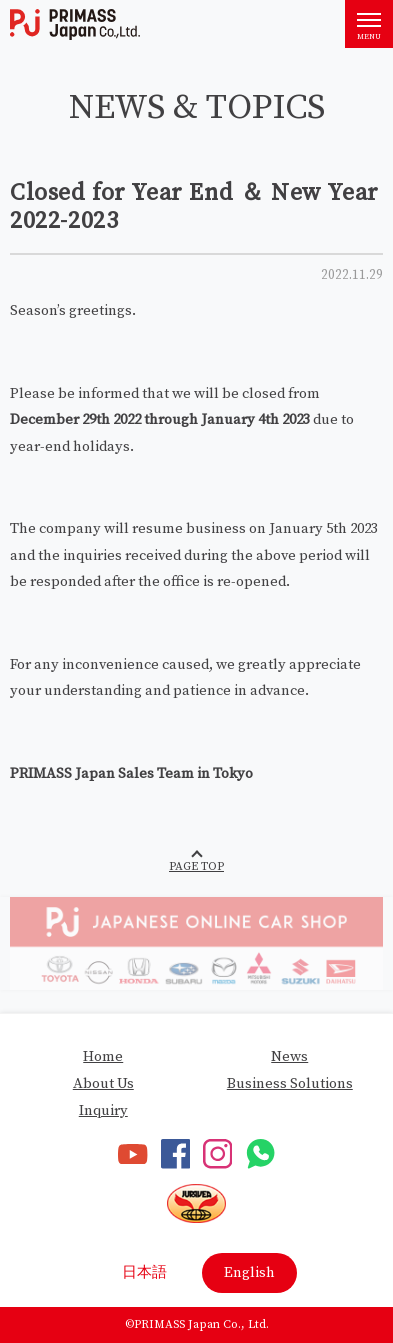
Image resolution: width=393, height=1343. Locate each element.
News (289, 1056)
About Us (103, 1083)
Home (103, 1056)
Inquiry (103, 1110)
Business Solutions (290, 1083)
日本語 (144, 1272)
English (249, 1272)
